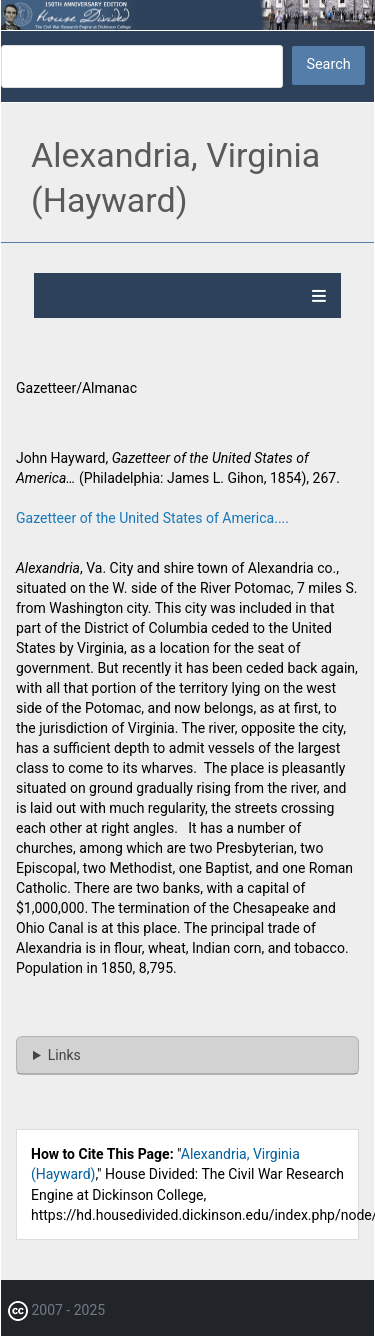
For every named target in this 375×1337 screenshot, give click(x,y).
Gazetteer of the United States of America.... (152, 518)
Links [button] (64, 1055)
